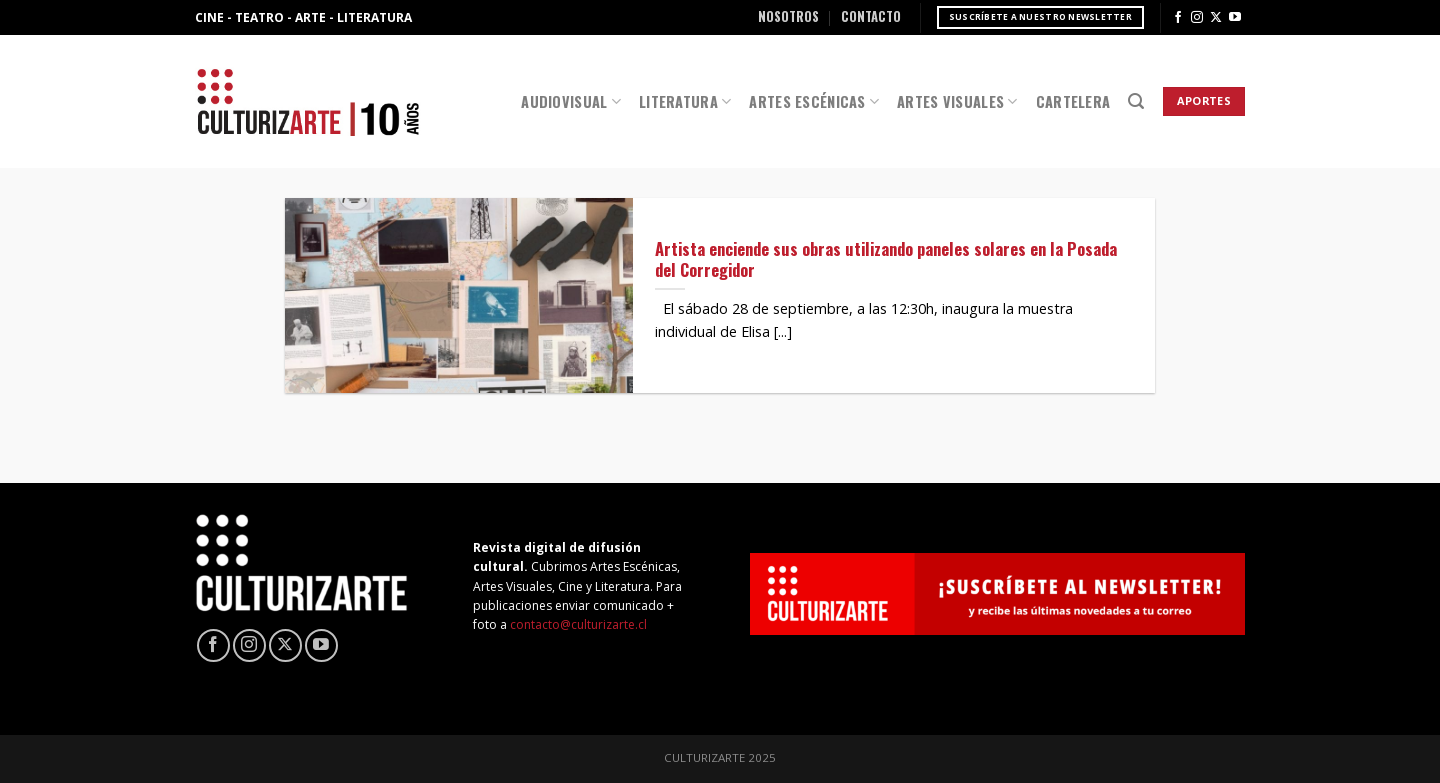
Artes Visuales (957, 101)
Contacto (871, 16)
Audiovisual (571, 101)
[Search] (1136, 101)
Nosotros (788, 16)
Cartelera (1073, 101)
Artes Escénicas (814, 101)
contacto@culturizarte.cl (578, 624)
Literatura (685, 101)
